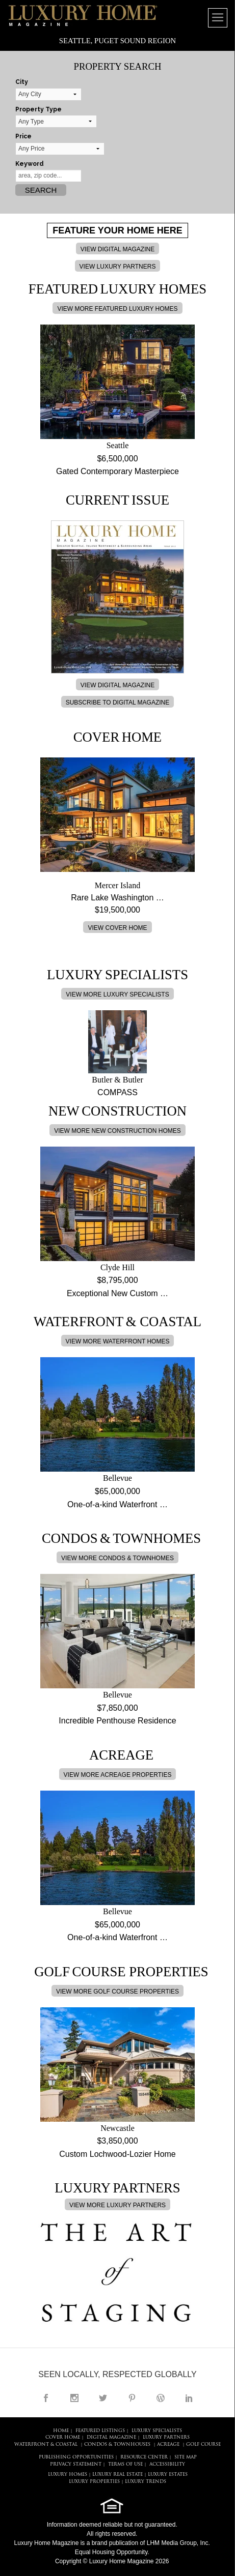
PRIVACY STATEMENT (75, 2464)
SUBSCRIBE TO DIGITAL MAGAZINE (118, 702)
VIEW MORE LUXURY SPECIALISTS (117, 994)
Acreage (168, 2444)
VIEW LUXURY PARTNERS (118, 266)
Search (41, 190)
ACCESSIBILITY (167, 2464)
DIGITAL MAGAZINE (111, 2437)
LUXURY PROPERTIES (94, 2481)
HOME (61, 2430)
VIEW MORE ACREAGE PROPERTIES (118, 1774)
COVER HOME (62, 2437)
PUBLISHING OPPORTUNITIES (76, 2457)
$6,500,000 (117, 458)
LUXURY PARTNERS (166, 2437)
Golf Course (203, 2444)
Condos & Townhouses (117, 2444)
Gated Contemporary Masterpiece (117, 471)
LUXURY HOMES (67, 2474)
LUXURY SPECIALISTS (157, 2430)
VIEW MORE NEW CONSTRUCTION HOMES (117, 1130)
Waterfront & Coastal (45, 2444)
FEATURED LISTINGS (100, 2430)
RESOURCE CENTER (144, 2457)
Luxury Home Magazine (46, 2542)
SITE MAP (185, 2457)
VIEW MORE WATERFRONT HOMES (118, 1341)
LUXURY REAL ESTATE (117, 2474)
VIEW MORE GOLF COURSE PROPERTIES (117, 1991)
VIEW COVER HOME (117, 927)
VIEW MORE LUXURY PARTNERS (117, 2205)
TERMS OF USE (125, 2464)
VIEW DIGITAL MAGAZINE (117, 249)
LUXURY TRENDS (145, 2481)
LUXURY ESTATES (168, 2474)
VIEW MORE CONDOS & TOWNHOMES (117, 1558)
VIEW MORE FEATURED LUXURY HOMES (117, 308)
